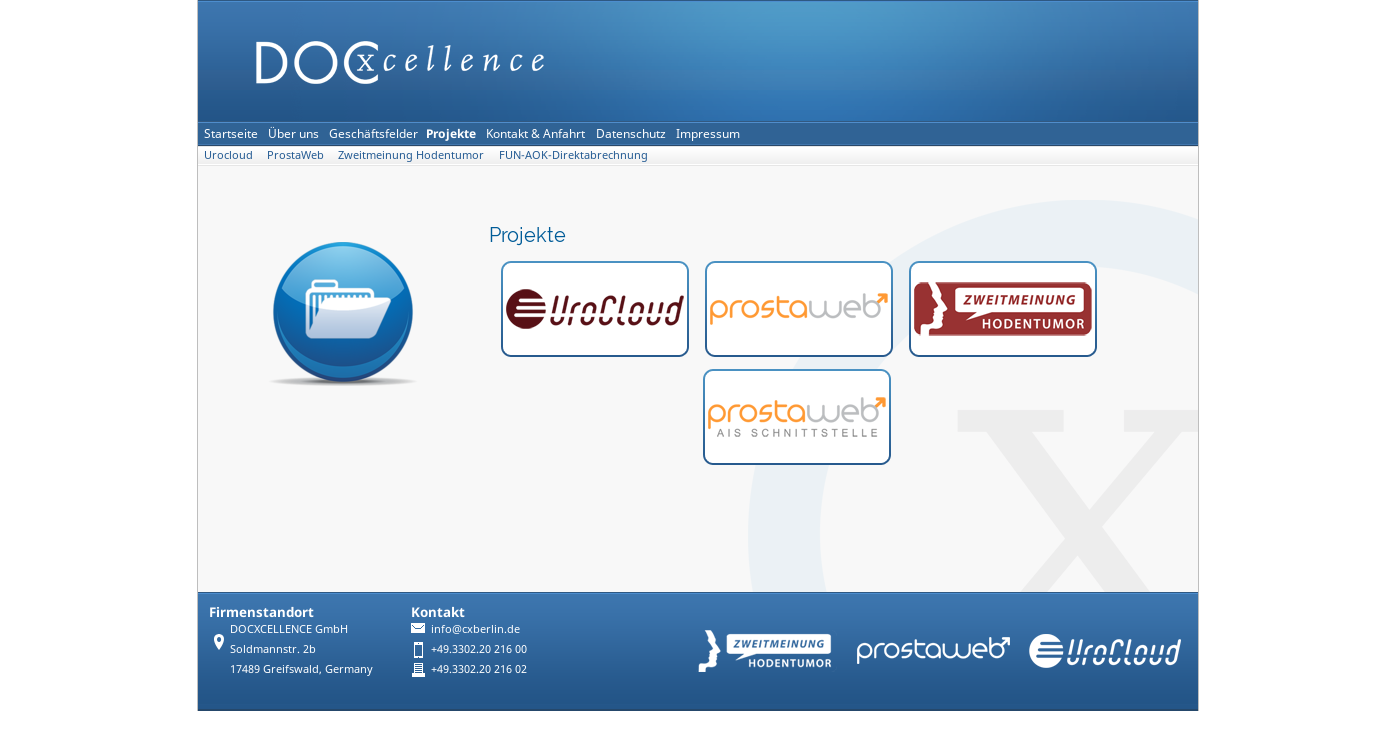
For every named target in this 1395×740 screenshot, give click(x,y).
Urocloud (228, 155)
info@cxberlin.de (475, 628)
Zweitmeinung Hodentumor (411, 155)
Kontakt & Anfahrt (535, 133)
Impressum (708, 133)
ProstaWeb (295, 155)
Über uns (293, 133)
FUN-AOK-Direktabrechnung (573, 155)
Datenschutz (631, 133)
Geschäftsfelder (373, 133)
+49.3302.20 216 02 (479, 668)
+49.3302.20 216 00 (479, 648)
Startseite (231, 133)
